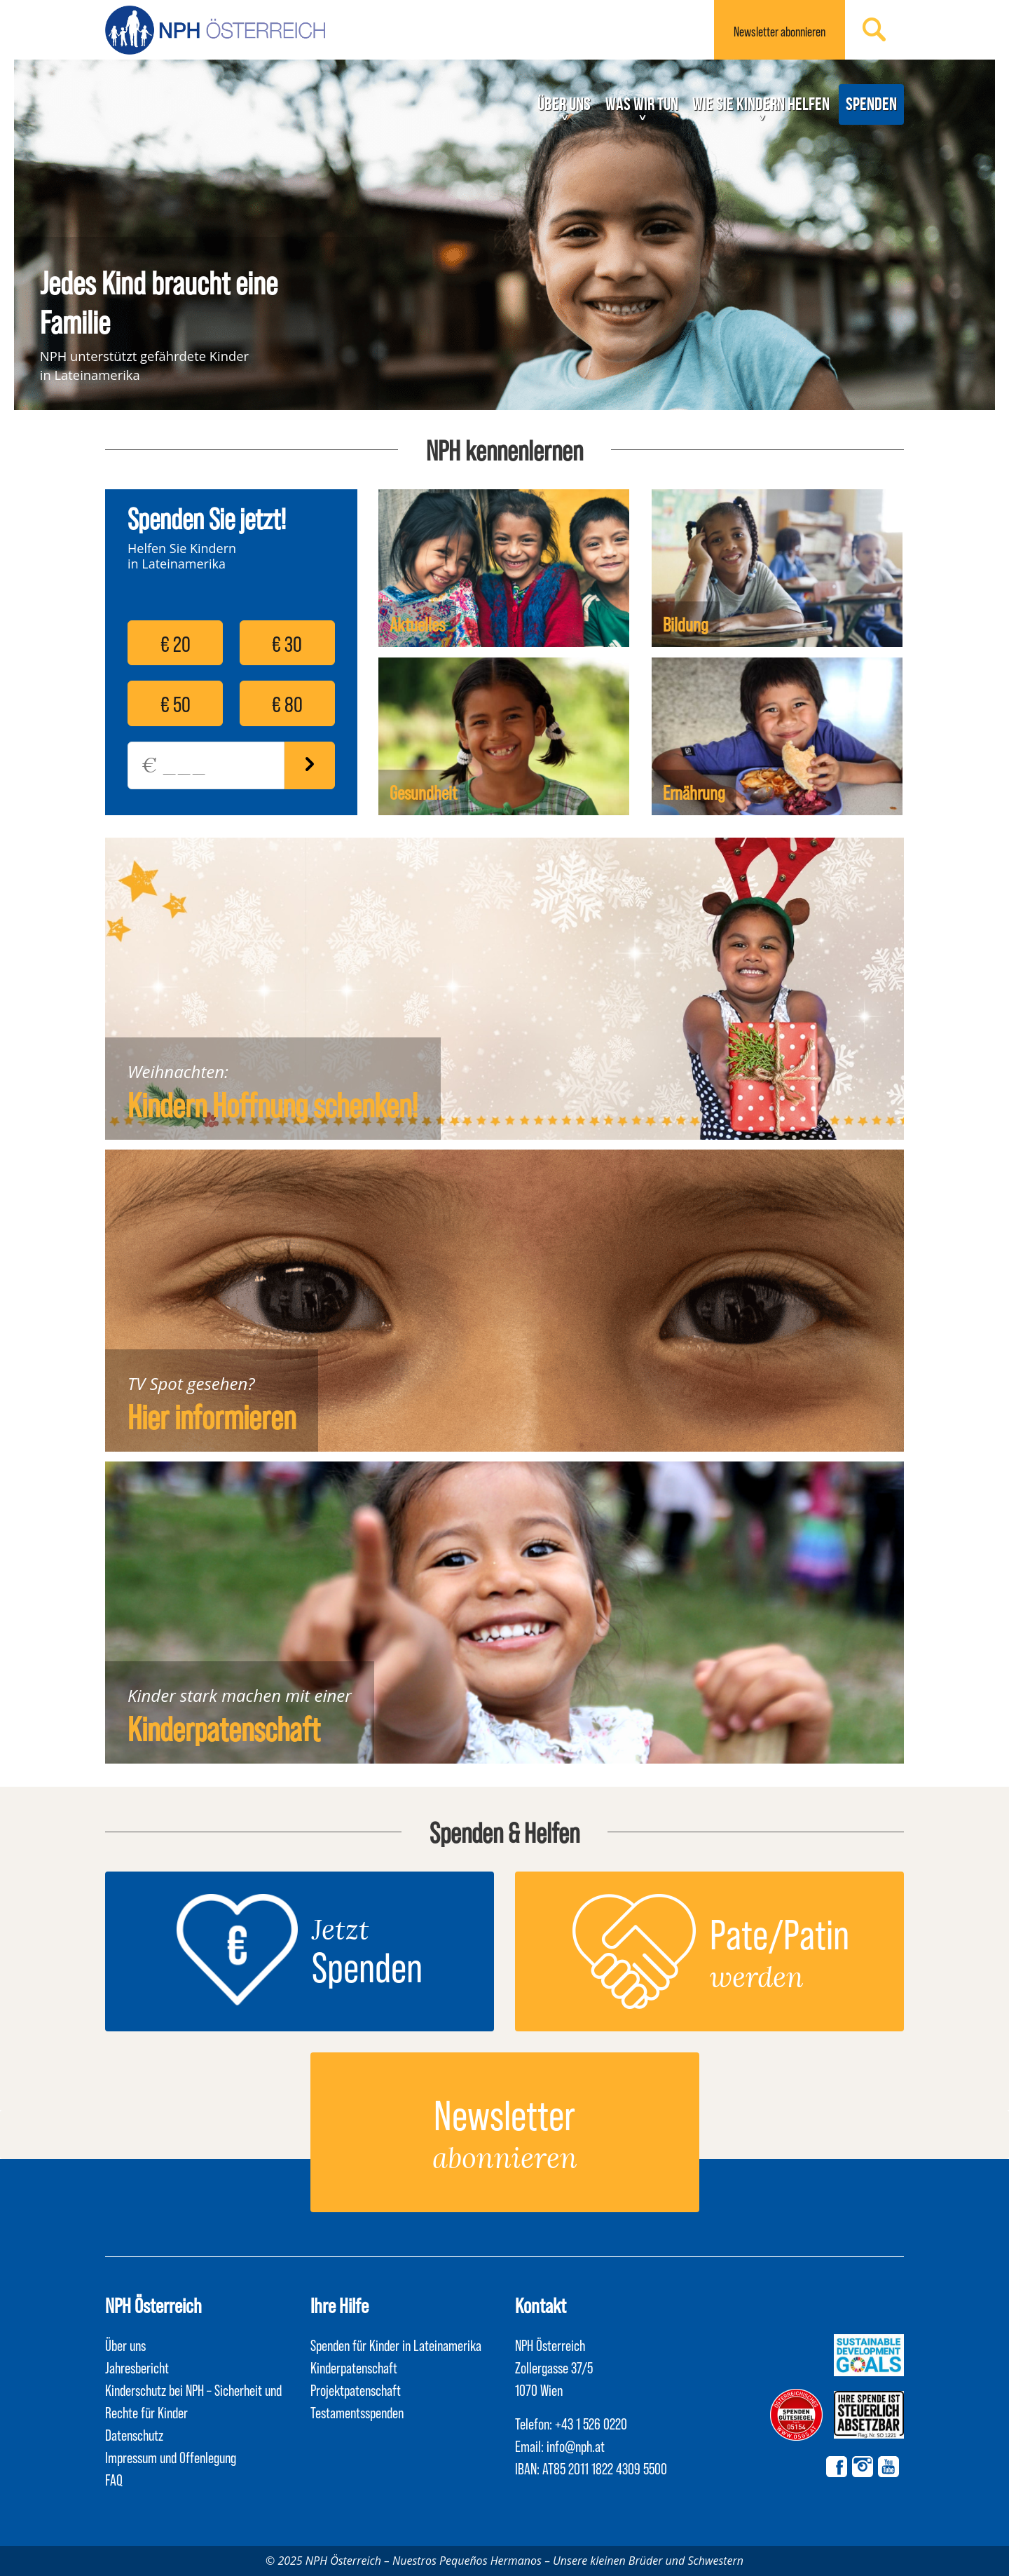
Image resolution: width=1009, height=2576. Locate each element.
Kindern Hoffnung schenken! (273, 1104)
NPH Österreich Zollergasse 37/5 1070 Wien (554, 2367)
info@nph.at (576, 2446)
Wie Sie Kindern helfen (761, 104)
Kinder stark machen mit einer (240, 1695)
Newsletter (779, 31)
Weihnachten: (178, 1071)
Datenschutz (134, 2434)
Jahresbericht (137, 2367)
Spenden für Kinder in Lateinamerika (395, 2345)
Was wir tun (641, 104)
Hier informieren (212, 1416)
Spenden (871, 104)
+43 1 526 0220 (591, 2423)
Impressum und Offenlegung (170, 2457)
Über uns (564, 104)
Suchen (874, 29)
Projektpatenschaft (355, 2389)
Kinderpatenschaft (224, 1728)
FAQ (114, 2479)
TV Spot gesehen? (191, 1383)
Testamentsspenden (357, 2412)
